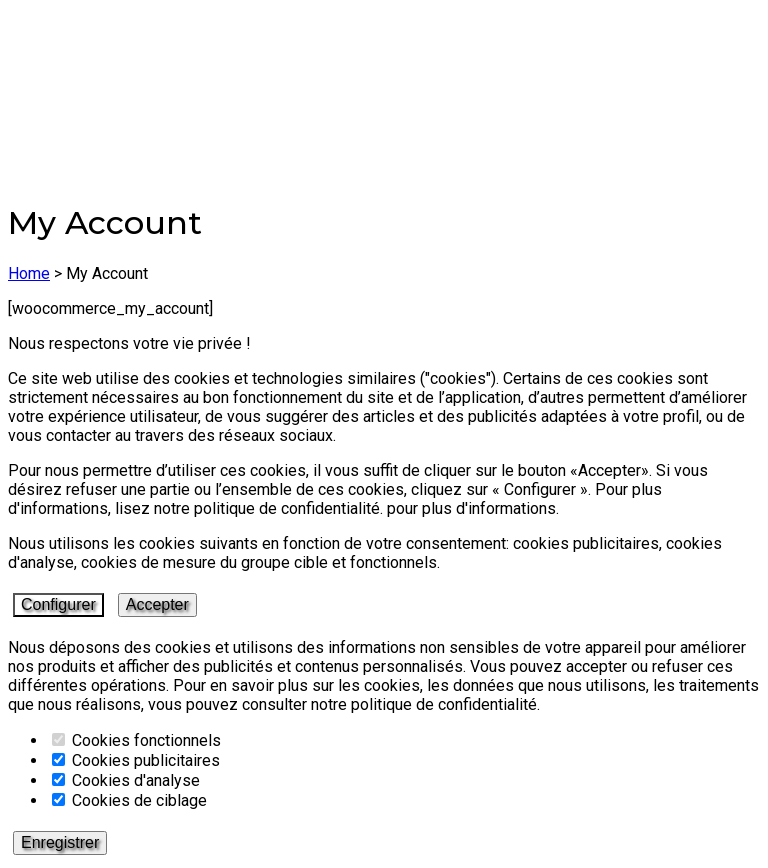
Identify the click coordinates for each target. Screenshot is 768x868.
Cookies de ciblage (129, 800)
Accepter (157, 604)
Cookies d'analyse (126, 780)
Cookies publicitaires (136, 760)
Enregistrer (60, 842)
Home (29, 273)
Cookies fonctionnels (136, 740)
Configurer (58, 604)
